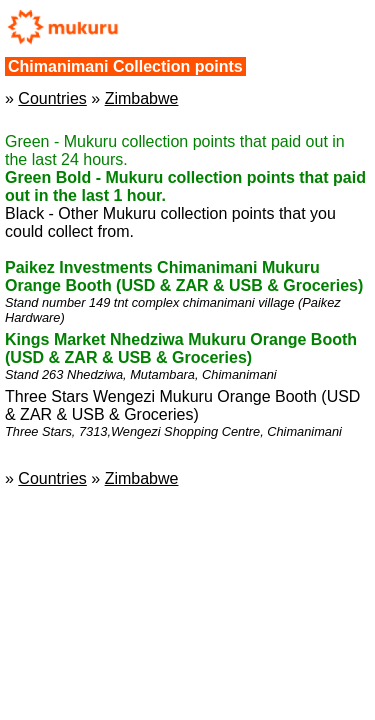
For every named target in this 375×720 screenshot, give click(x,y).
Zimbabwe (142, 98)
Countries (52, 98)
